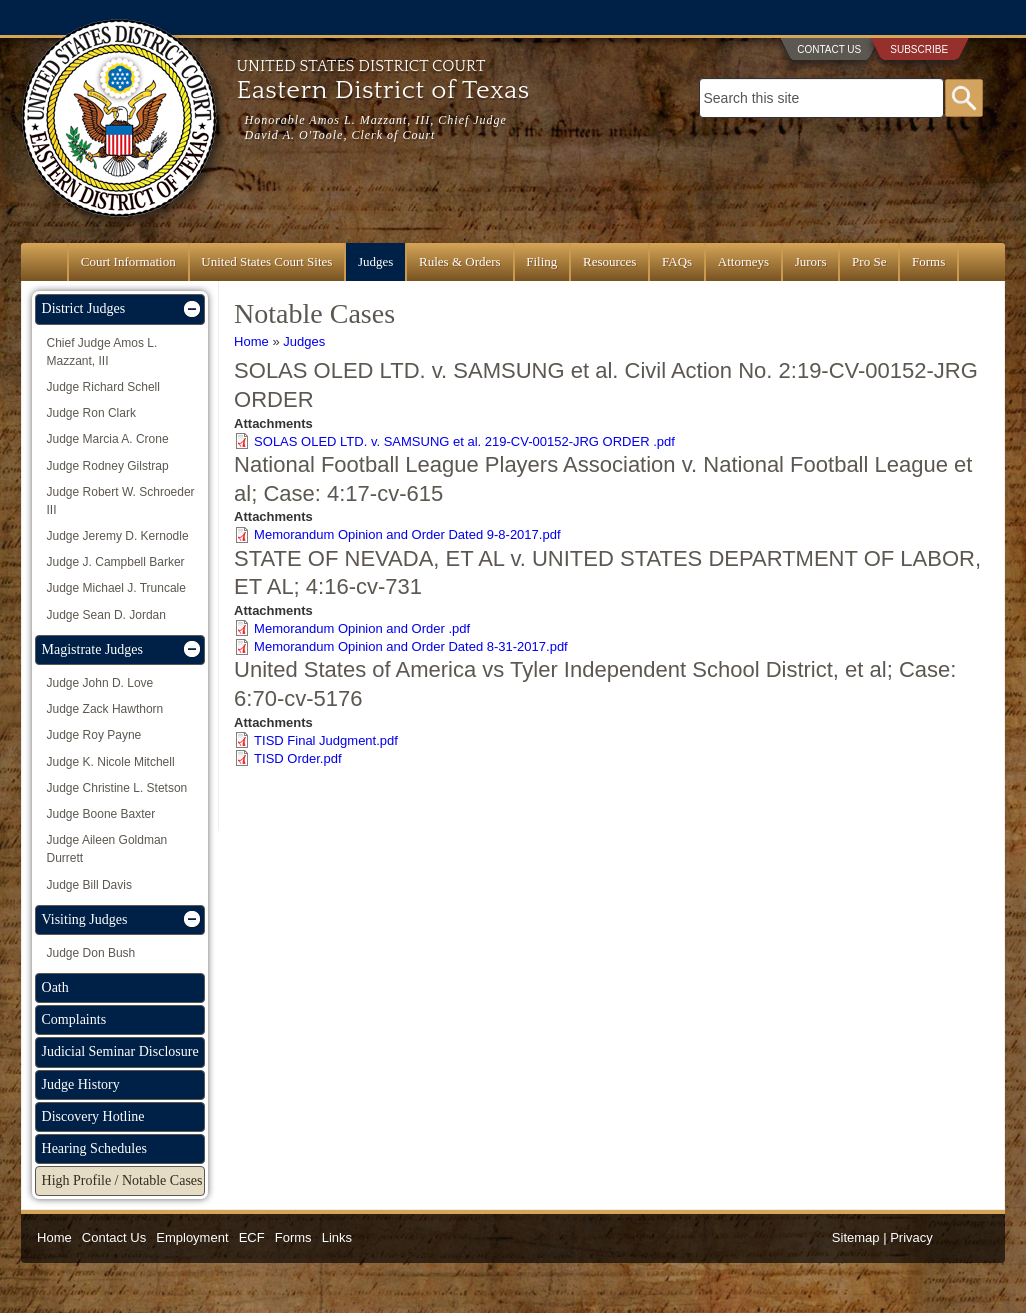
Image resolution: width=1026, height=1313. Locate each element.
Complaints (74, 1019)
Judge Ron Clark (91, 413)
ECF (252, 1237)
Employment (192, 1237)
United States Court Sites (266, 261)
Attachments (273, 423)
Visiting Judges (85, 919)
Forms (928, 261)
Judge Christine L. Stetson (117, 788)
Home (251, 341)
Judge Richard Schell (103, 387)
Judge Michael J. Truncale (116, 588)
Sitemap (856, 1237)
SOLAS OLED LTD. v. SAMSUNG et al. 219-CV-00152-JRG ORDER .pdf (464, 441)
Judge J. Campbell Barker (116, 562)
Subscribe (919, 49)
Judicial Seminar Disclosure (120, 1051)
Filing (541, 261)
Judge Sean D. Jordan (106, 615)
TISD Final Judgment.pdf (326, 740)
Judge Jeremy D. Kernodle (118, 536)
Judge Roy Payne (94, 735)
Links (337, 1237)
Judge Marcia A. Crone (108, 439)
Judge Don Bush (91, 953)
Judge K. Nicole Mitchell (111, 762)
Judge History (81, 1084)
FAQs (677, 261)
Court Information (128, 261)
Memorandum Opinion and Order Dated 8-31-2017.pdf (411, 646)
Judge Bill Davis (89, 885)
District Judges (84, 308)
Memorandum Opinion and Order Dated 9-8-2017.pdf (407, 534)
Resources (609, 261)
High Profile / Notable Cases (122, 1180)
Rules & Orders (460, 261)
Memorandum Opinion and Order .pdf (362, 628)
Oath (55, 987)
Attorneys (743, 261)
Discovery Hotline (93, 1116)
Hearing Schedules (94, 1148)
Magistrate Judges (92, 649)
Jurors (811, 261)
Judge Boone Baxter (101, 814)
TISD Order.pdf (297, 758)
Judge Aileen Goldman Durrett (107, 849)
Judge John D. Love (100, 683)
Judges (375, 261)
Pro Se (869, 261)
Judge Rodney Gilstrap (108, 466)
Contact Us (829, 49)
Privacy (911, 1237)
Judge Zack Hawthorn (105, 709)
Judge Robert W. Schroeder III (121, 501)
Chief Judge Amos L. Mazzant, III (102, 352)
